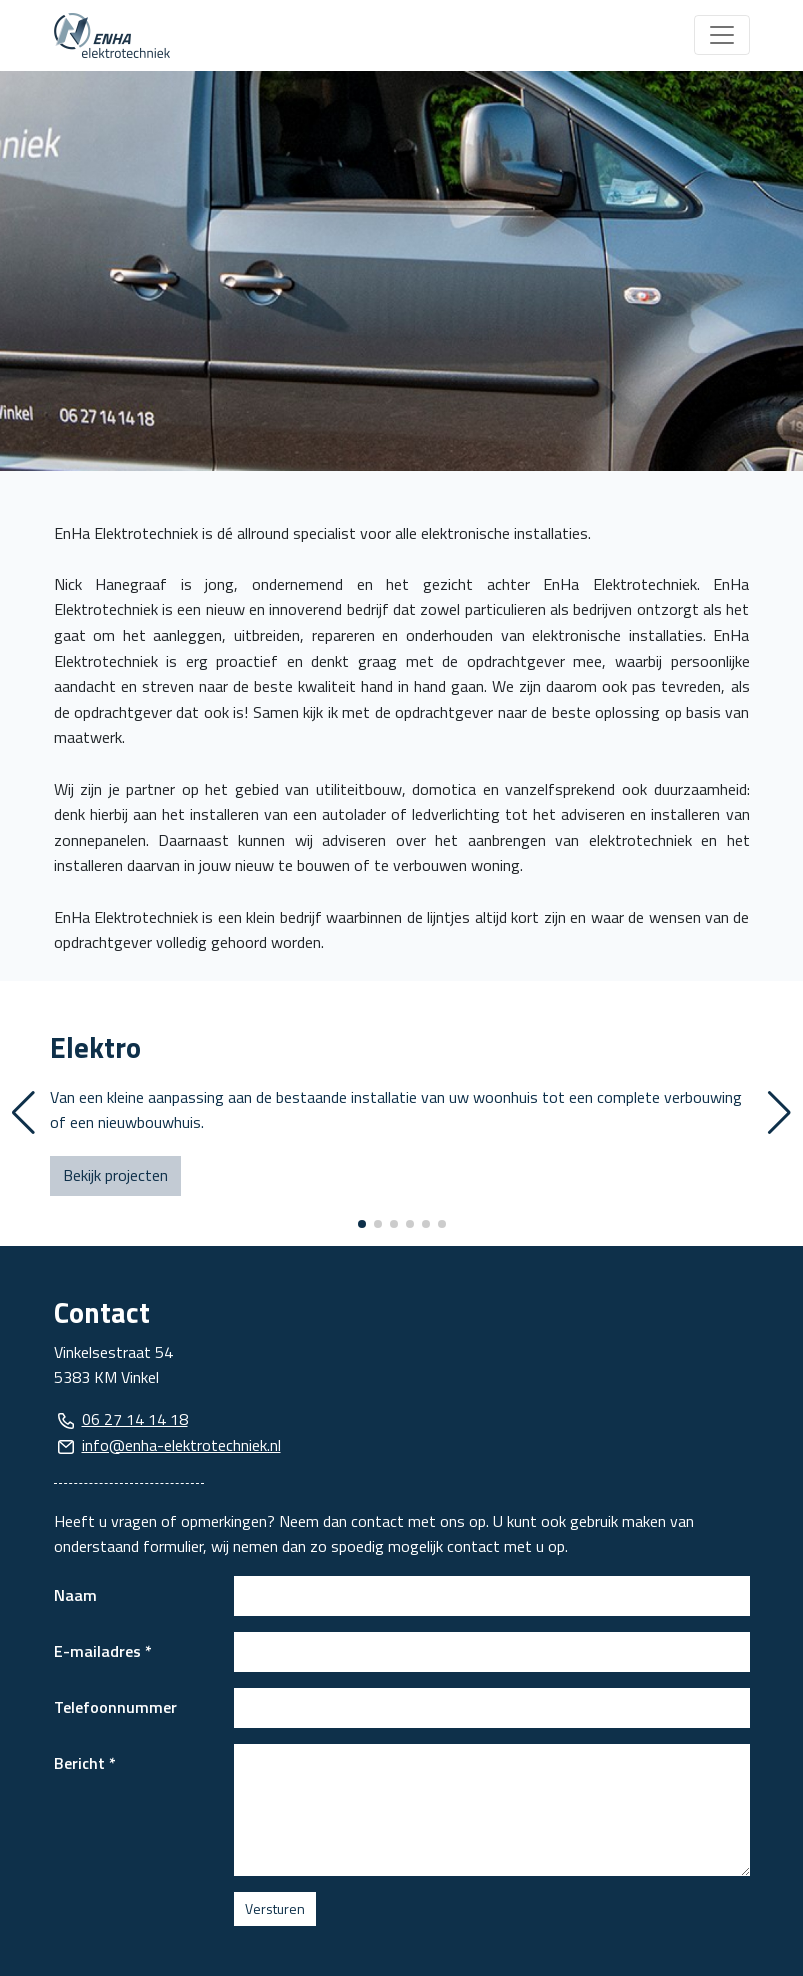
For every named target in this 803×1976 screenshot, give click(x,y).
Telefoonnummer (115, 1707)
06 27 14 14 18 (135, 1419)
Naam (75, 1595)
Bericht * (85, 1763)
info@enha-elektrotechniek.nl (181, 1445)
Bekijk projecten (115, 1175)
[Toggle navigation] (722, 35)
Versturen (275, 1908)
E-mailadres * (103, 1651)
